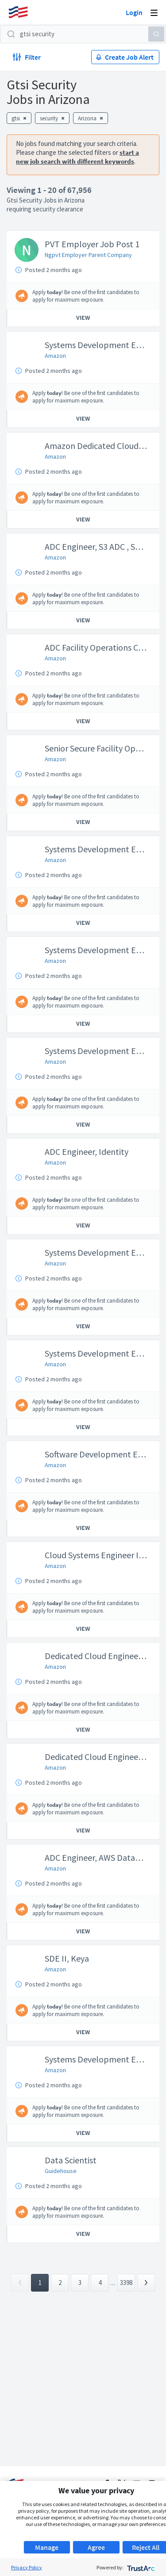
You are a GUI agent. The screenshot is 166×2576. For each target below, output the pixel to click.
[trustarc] (140, 2567)
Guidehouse (61, 2171)
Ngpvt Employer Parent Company (88, 255)
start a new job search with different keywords (77, 156)
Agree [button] (96, 2547)
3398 (126, 2282)
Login (134, 12)
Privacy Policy (26, 2567)
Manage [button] (46, 2547)
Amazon (55, 356)
